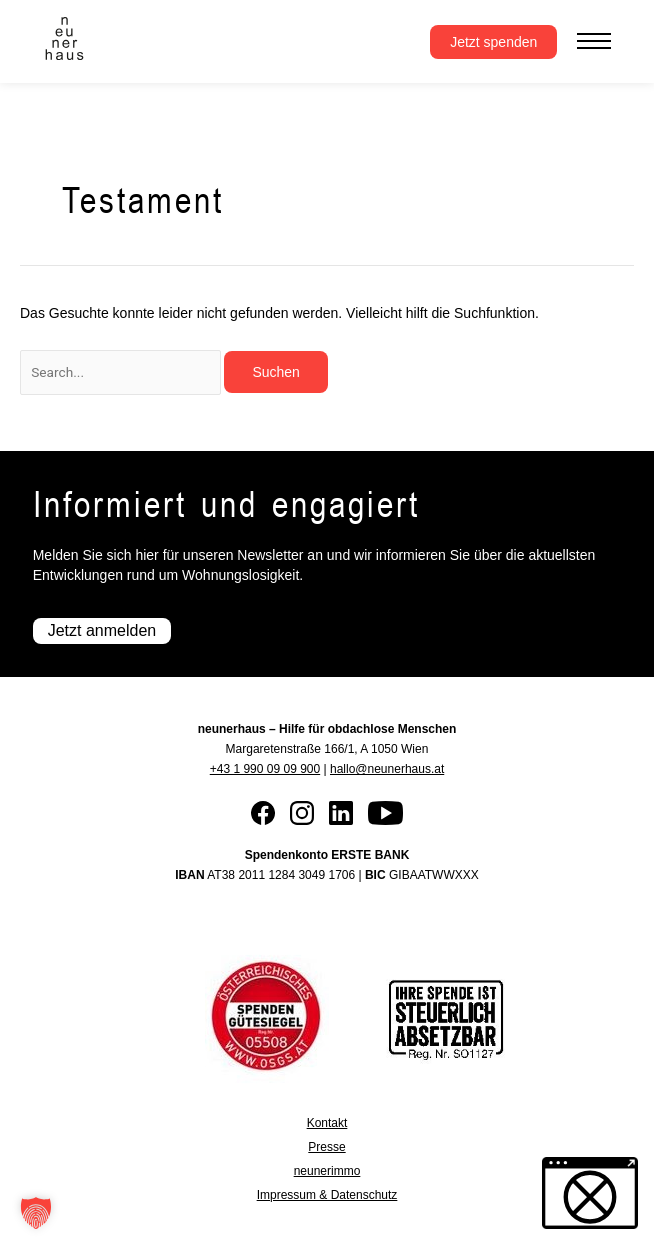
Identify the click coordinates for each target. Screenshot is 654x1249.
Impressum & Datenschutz (327, 1195)
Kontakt (327, 1123)
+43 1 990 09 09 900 (265, 769)
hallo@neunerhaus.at (387, 769)
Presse (326, 1147)
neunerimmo (327, 1171)
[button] (36, 1213)
